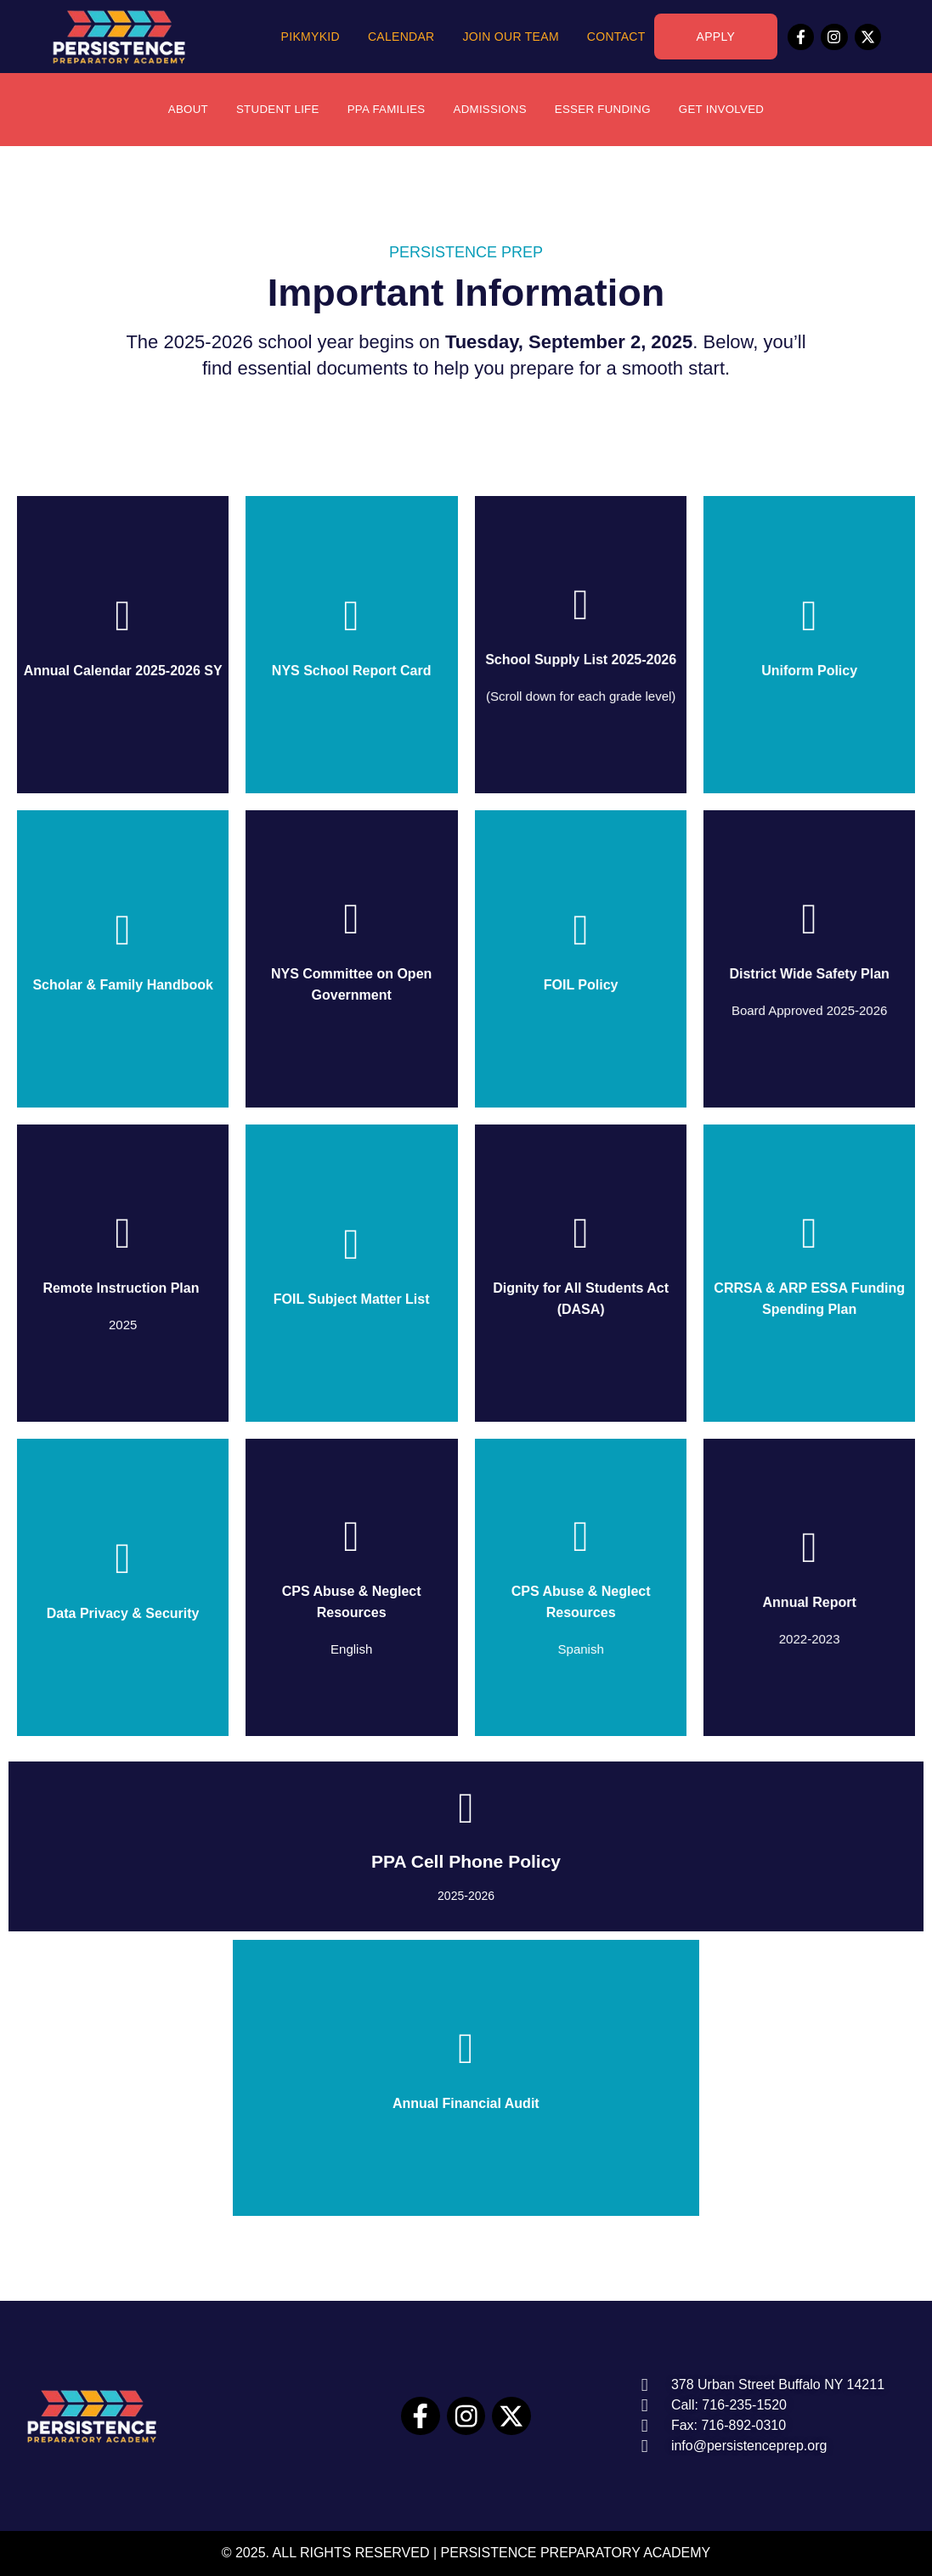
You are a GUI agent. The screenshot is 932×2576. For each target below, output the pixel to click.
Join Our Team (511, 36)
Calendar (401, 36)
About (176, 109)
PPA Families (383, 109)
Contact (616, 36)
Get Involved (731, 109)
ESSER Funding (607, 109)
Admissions (490, 109)
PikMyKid (310, 36)
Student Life (269, 109)
